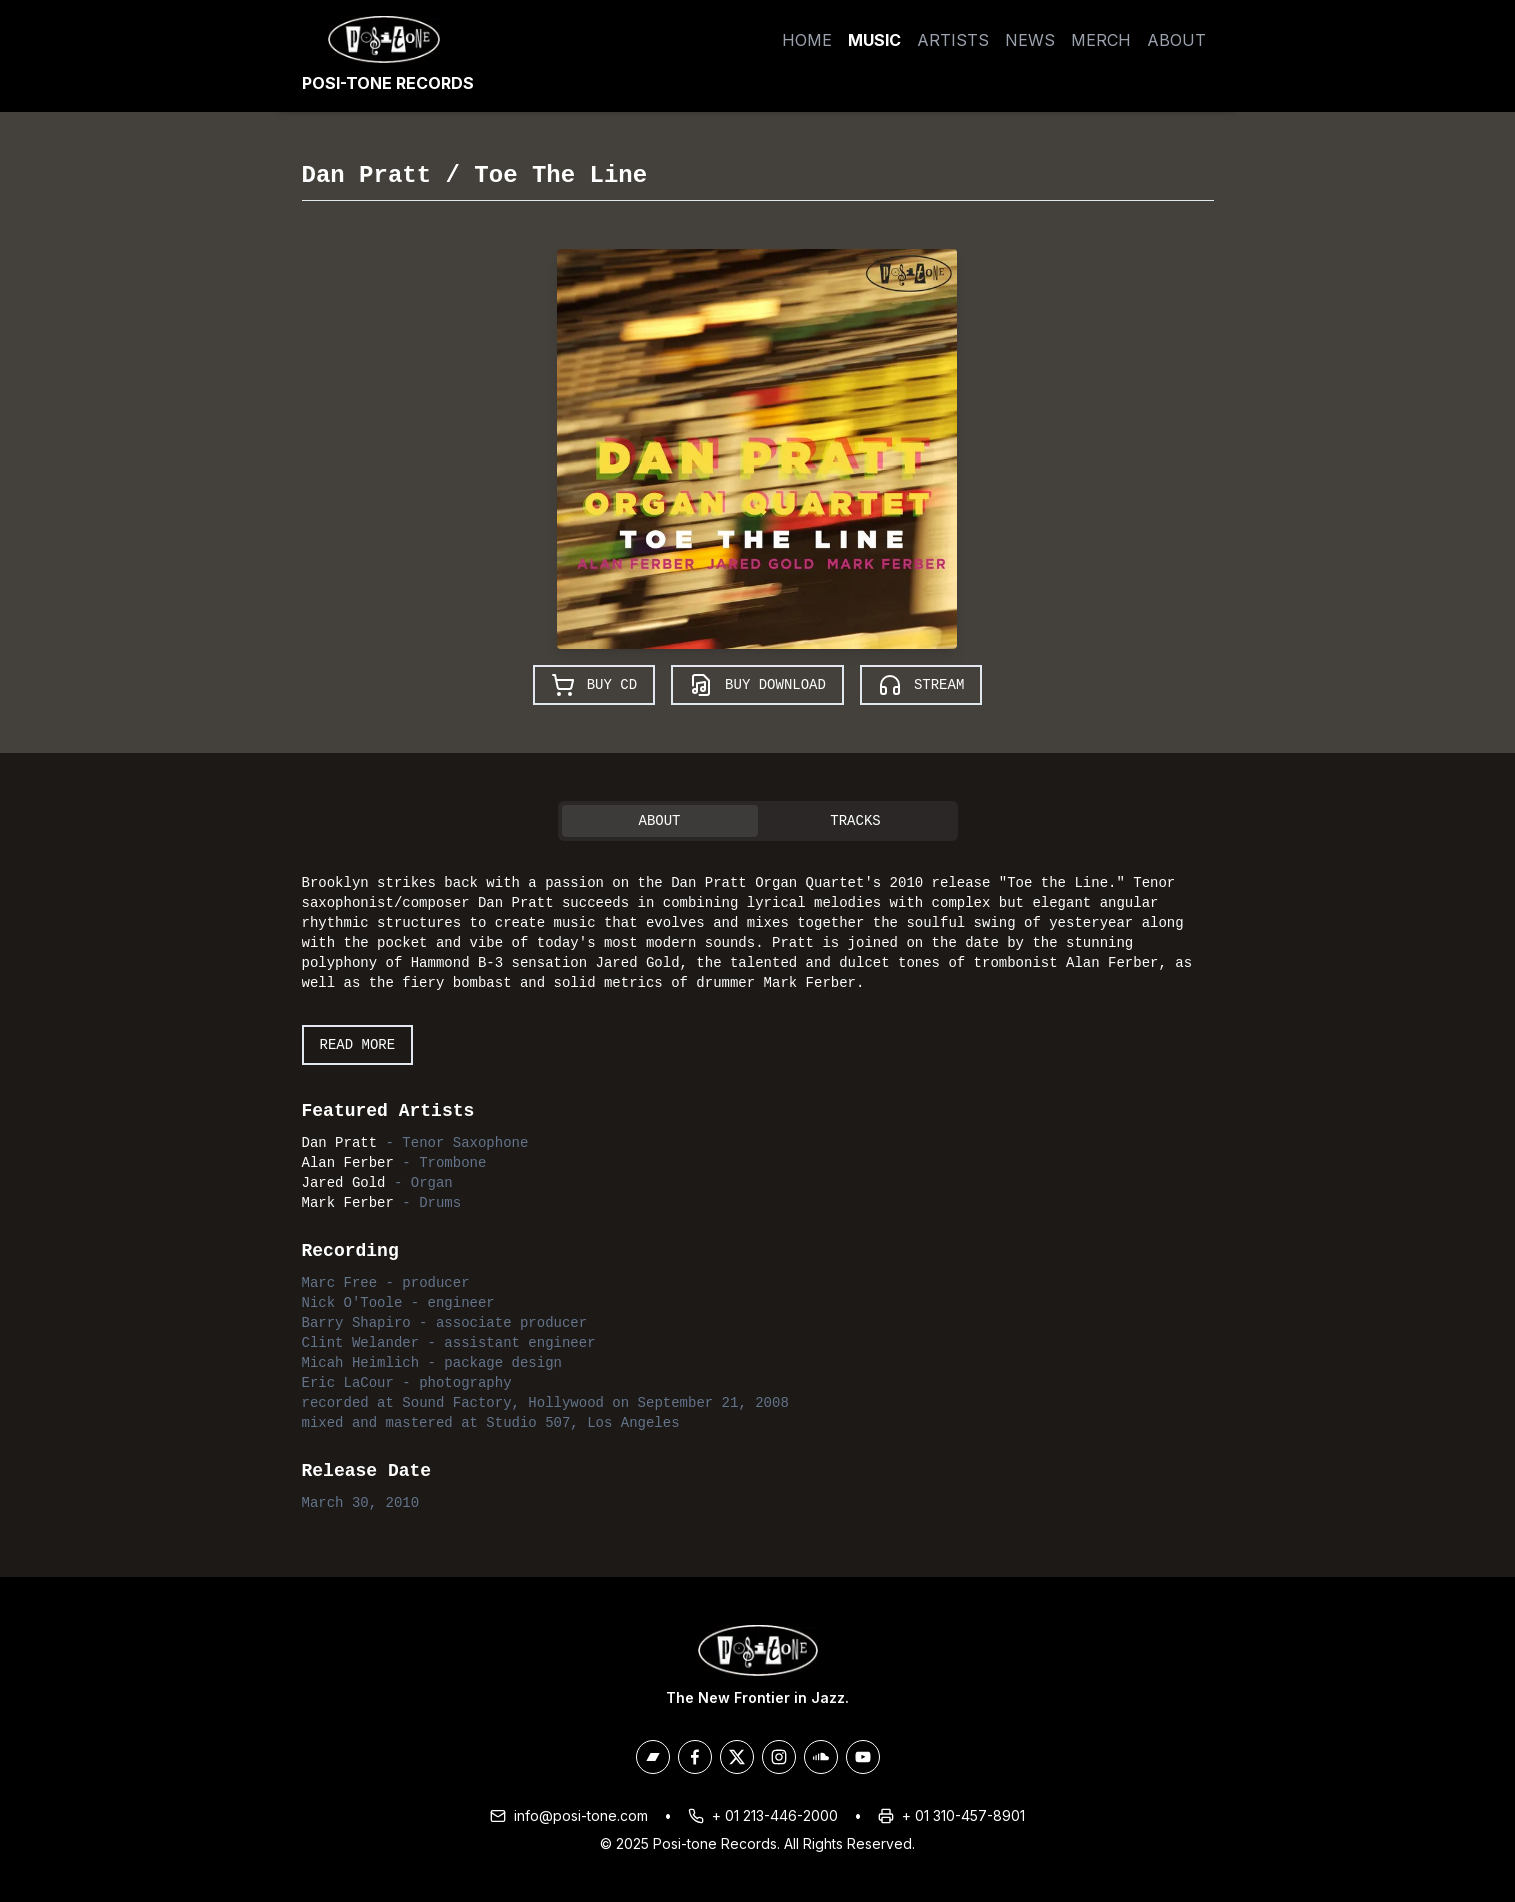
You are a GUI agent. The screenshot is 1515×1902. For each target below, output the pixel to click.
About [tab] (659, 821)
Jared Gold (344, 1183)
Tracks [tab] (855, 821)
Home (807, 40)
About (1176, 40)
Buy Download (757, 685)
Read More (358, 1045)
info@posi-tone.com (581, 1815)
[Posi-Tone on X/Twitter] (737, 1757)
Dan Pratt (367, 175)
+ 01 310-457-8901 (963, 1815)
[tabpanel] (758, 1189)
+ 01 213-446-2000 (775, 1815)
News (1030, 40)
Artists (953, 40)
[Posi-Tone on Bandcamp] (653, 1757)
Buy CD (594, 685)
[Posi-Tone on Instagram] (779, 1757)
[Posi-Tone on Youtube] (863, 1757)
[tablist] (758, 821)
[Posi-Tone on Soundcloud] (821, 1757)
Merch (1101, 40)
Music (874, 40)
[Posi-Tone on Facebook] (695, 1757)
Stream (921, 685)
